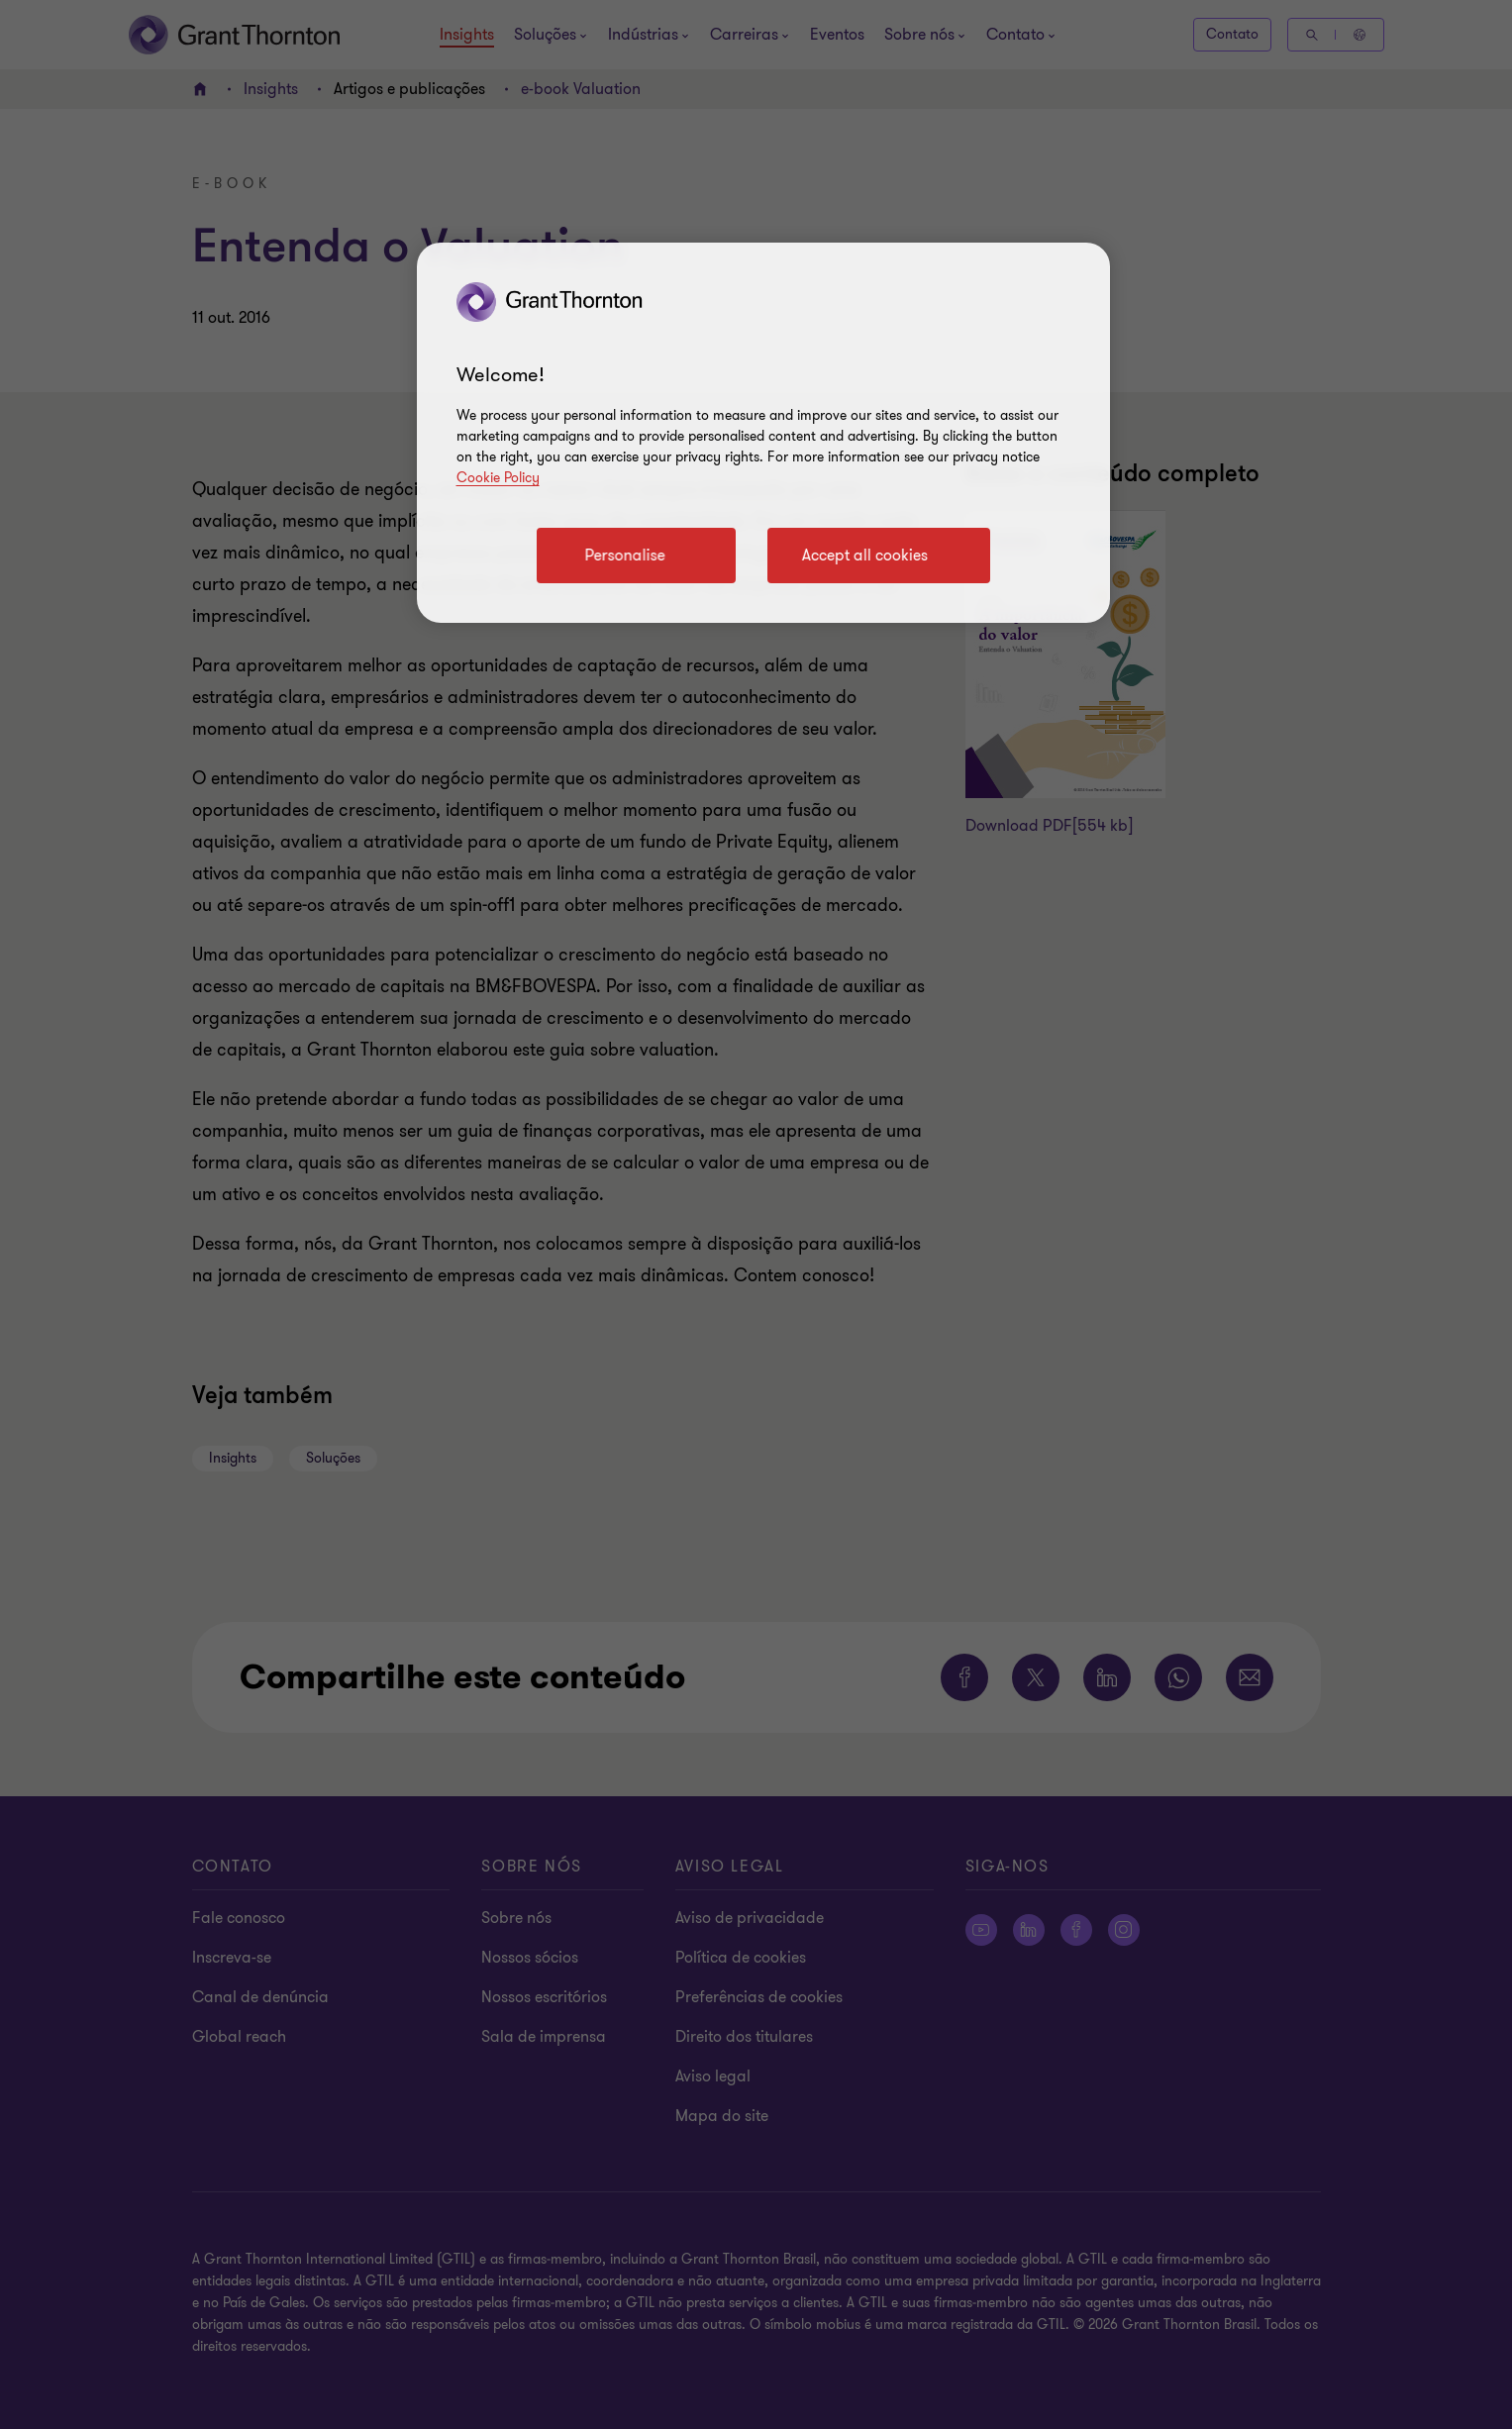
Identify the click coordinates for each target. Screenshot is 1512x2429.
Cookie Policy (498, 477)
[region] (763, 433)
